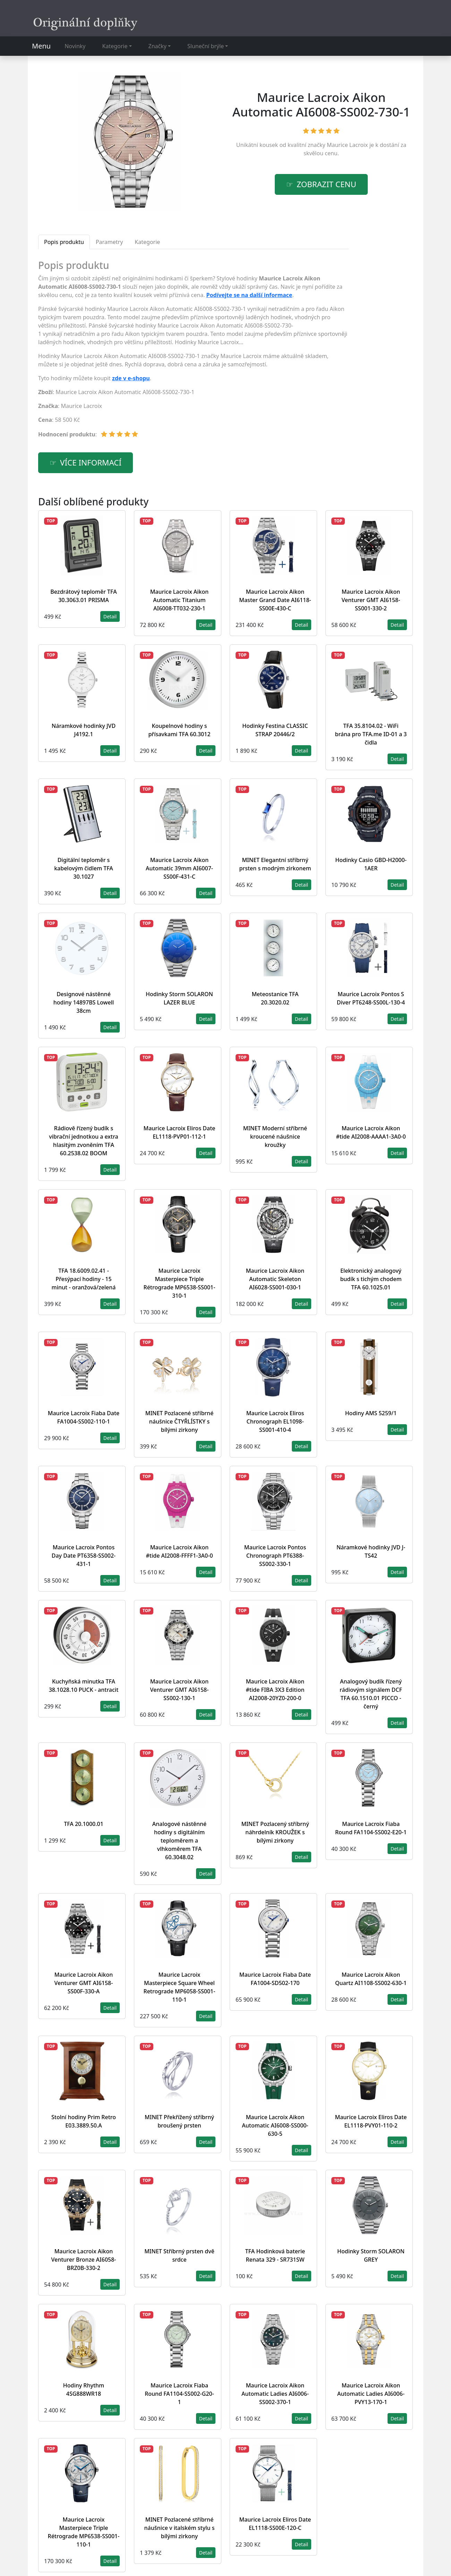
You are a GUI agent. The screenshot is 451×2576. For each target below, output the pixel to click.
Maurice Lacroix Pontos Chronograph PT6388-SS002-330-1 (275, 1555)
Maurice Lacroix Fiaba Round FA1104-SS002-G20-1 (179, 2394)
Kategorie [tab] (147, 242)
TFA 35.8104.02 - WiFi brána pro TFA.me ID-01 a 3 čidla (371, 734)
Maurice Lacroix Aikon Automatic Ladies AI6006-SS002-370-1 (275, 2394)
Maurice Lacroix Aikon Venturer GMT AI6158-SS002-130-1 (179, 1690)
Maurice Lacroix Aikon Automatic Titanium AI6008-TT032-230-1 (179, 600)
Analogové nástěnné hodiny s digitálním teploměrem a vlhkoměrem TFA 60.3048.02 (179, 1840)
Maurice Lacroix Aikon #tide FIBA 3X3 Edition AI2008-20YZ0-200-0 (275, 1690)
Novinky (75, 46)
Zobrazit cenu (326, 184)
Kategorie (115, 46)
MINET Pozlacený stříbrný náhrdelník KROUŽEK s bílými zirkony (275, 1832)
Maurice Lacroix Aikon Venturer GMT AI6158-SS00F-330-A (83, 1983)
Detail (110, 616)
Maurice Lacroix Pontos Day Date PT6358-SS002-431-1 (84, 1555)
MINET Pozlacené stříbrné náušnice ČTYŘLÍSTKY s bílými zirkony (179, 1421)
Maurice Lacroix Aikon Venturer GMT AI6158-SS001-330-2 (371, 600)
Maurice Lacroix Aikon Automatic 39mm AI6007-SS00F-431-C (179, 868)
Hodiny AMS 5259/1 (371, 1413)
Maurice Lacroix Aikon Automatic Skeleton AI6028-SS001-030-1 (275, 1279)
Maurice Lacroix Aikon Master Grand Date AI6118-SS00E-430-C (275, 600)
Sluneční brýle (205, 46)
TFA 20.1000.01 (83, 1824)
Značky (157, 46)
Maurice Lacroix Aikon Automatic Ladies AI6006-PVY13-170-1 (371, 2394)
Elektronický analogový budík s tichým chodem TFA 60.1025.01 (370, 1279)
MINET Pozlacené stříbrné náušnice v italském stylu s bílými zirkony (179, 2528)
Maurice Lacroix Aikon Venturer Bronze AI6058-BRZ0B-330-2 (83, 2259)
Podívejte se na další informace (249, 295)
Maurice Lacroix (347, 145)
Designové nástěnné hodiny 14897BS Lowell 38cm (83, 1002)
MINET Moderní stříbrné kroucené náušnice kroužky (275, 1136)
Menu (41, 46)
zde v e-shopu (131, 378)
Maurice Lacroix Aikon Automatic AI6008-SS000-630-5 (275, 2125)
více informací (90, 462)
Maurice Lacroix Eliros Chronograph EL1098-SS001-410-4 (275, 1421)
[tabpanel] (193, 352)
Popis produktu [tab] (64, 242)
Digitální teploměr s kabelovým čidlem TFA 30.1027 (83, 868)
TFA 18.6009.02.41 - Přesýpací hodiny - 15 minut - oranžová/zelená (84, 1279)
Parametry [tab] (109, 242)
